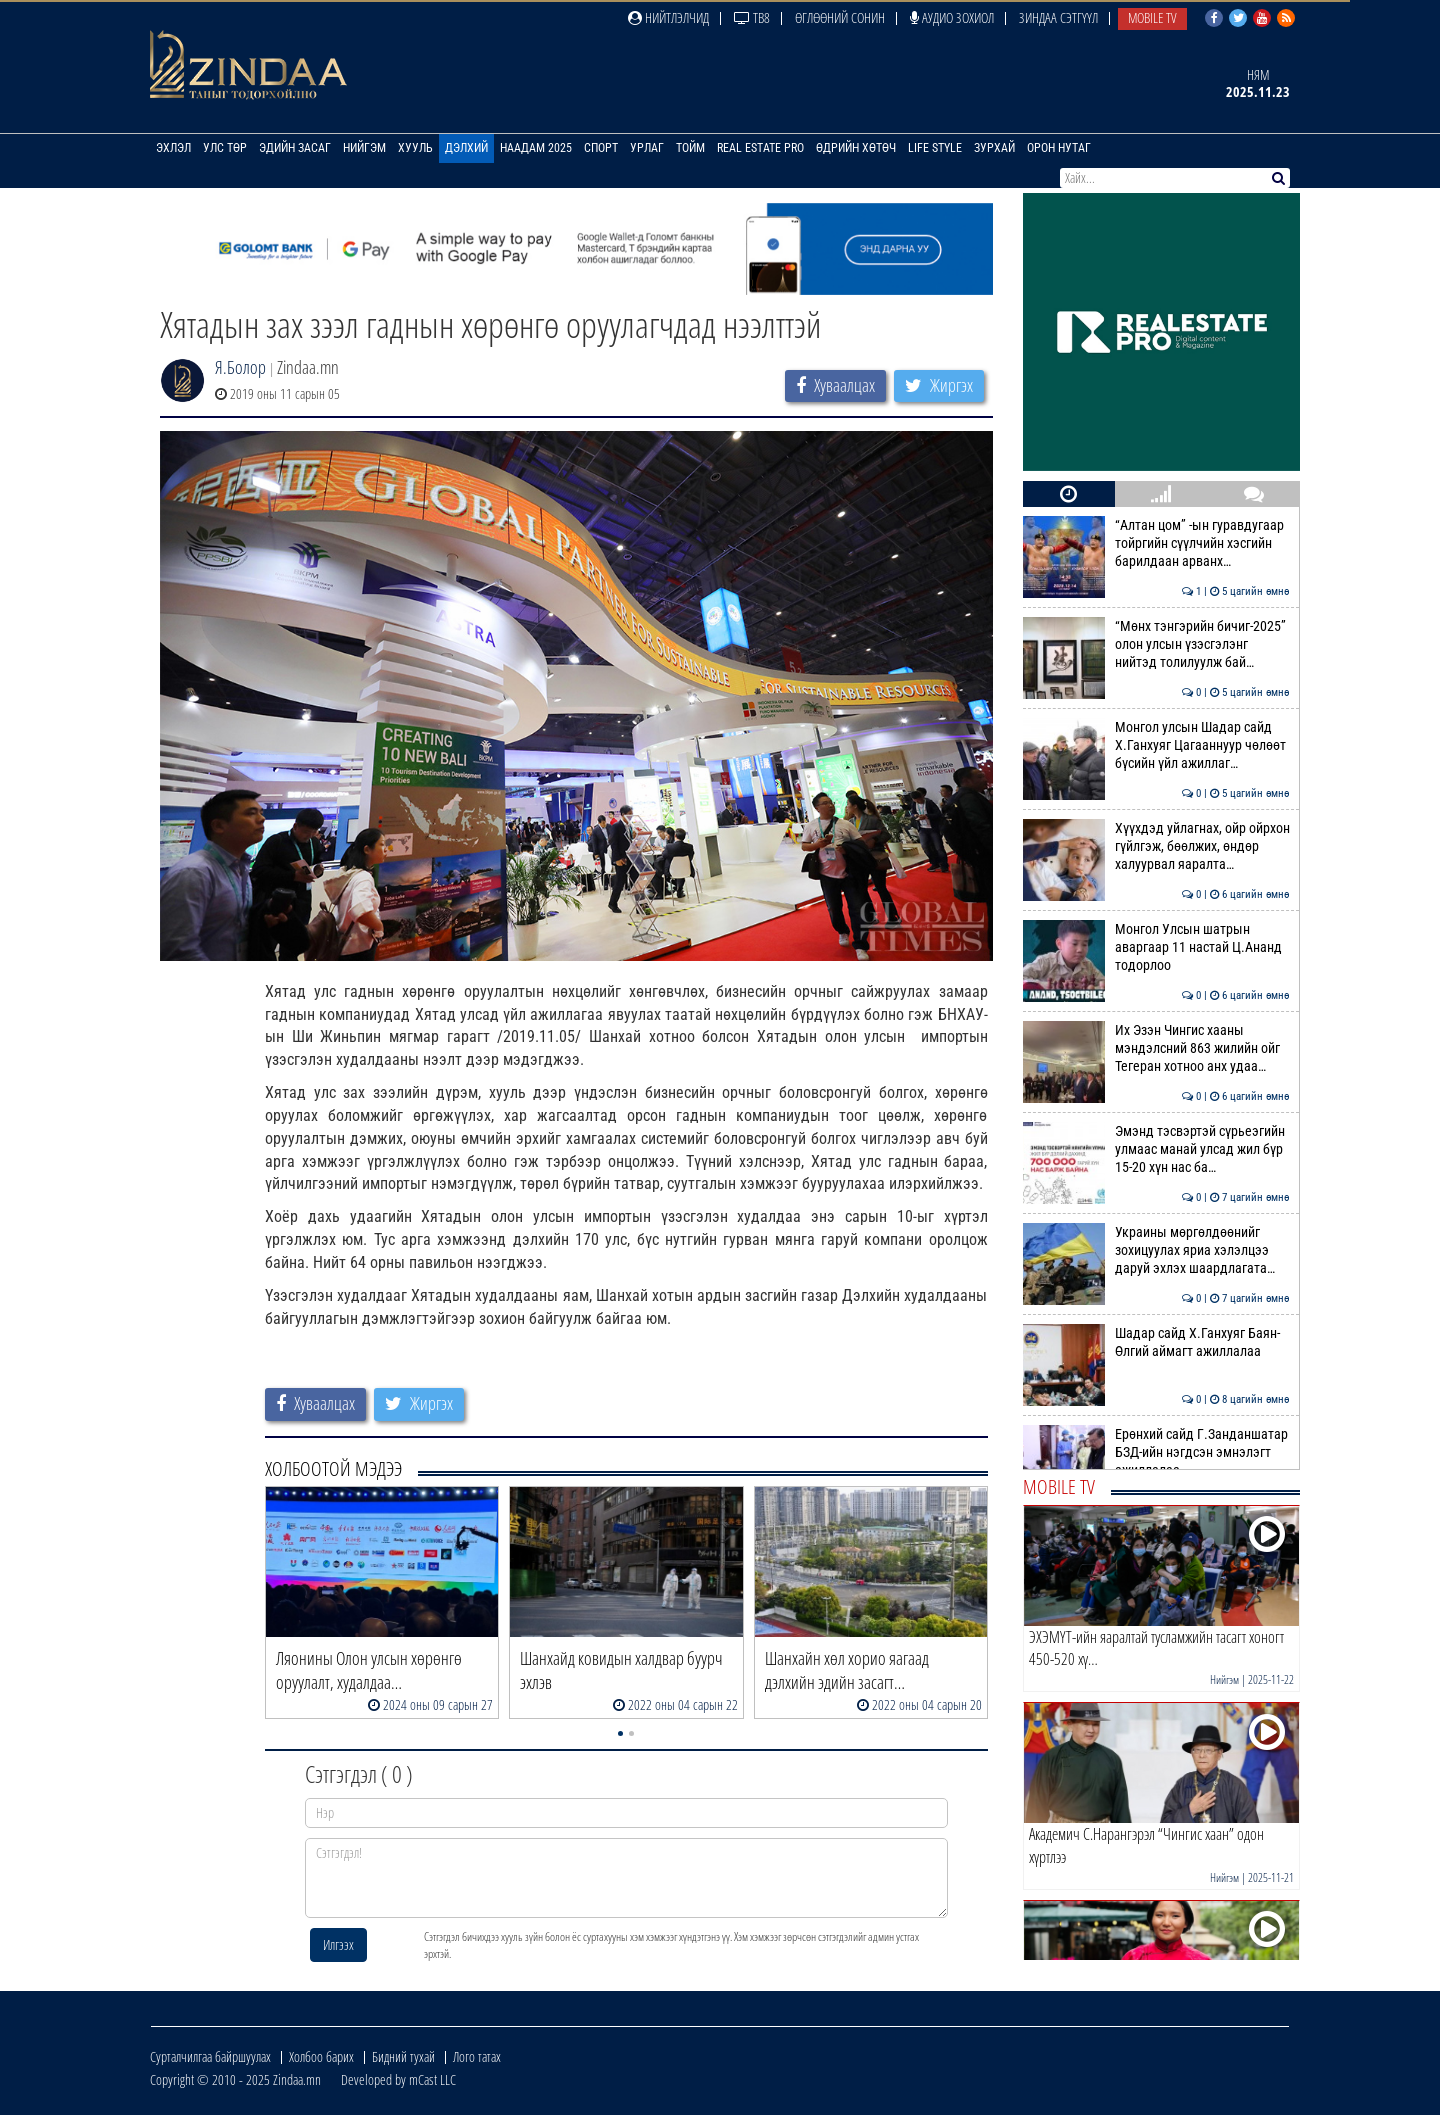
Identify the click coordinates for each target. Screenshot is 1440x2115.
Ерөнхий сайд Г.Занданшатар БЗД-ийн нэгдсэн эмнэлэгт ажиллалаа (1156, 1452)
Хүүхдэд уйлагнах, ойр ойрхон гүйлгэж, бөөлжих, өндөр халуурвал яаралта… (1156, 846)
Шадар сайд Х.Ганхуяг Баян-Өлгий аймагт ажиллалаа (1156, 1342)
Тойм (690, 148)
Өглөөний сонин (840, 17)
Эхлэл (173, 148)
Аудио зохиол (952, 17)
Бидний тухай (403, 2056)
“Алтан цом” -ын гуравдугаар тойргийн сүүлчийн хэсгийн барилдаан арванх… (1156, 543)
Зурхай (994, 148)
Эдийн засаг (295, 148)
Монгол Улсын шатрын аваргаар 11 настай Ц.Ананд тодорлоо (1156, 947)
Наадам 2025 (536, 148)
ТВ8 (752, 17)
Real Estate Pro (760, 148)
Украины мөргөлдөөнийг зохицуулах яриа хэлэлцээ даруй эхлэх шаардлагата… (1156, 1250)
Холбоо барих (321, 2056)
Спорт (601, 148)
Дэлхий (466, 148)
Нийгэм (364, 148)
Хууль (415, 148)
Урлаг (647, 148)
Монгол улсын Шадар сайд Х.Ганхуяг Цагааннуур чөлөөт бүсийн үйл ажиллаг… (1156, 745)
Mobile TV (1152, 17)
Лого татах (477, 2056)
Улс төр (225, 148)
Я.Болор (240, 367)
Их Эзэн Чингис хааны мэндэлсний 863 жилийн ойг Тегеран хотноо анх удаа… (1156, 1048)
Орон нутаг (1059, 148)
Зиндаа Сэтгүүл (1058, 17)
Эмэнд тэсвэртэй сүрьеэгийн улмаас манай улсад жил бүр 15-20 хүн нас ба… (1156, 1149)
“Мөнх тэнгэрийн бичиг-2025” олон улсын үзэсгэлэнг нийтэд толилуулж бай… (1156, 644)
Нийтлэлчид (668, 17)
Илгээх (338, 1944)
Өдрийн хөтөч (856, 148)
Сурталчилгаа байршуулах (210, 2056)
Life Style (935, 148)
